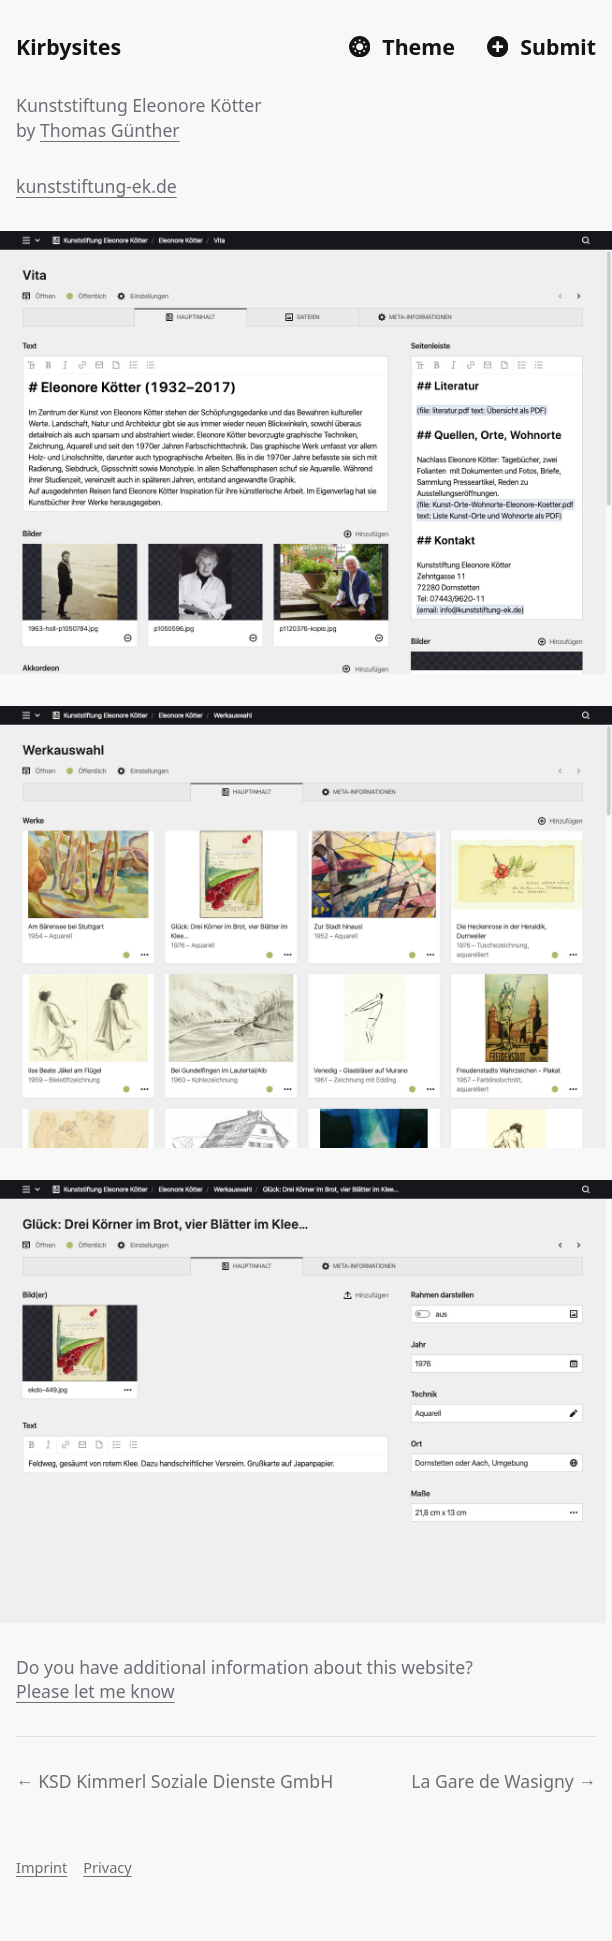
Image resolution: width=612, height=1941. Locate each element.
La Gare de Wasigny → (503, 1781)
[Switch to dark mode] (402, 46)
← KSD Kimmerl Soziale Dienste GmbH (174, 1781)
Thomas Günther (110, 130)
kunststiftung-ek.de (96, 186)
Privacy (107, 1867)
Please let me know (95, 1691)
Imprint (41, 1867)
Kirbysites (68, 46)
